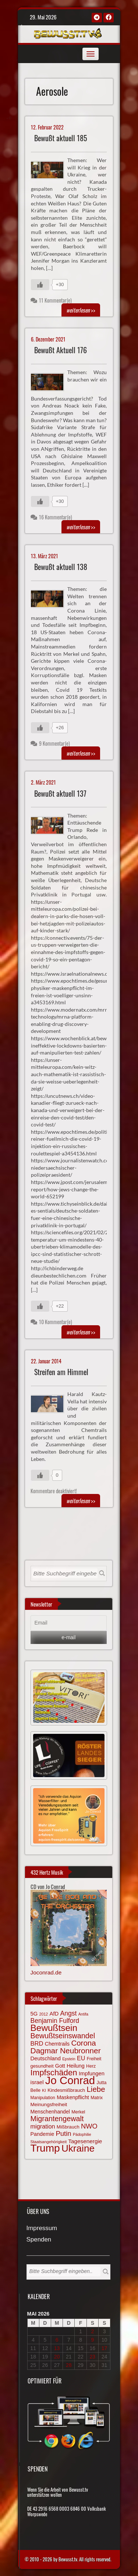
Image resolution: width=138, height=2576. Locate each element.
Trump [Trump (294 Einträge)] (45, 2148)
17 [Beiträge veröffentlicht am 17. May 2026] (104, 2348)
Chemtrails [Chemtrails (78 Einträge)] (57, 2044)
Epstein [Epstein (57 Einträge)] (68, 2059)
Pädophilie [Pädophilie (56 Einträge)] (82, 2134)
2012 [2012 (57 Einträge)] (43, 2014)
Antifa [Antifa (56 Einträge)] (83, 2014)
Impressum (41, 2228)
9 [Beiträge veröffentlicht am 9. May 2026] (92, 2340)
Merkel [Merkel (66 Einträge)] (78, 2112)
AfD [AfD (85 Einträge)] (54, 2014)
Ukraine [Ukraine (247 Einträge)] (78, 2148)
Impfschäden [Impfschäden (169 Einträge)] (54, 2072)
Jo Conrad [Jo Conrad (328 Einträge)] (70, 2080)
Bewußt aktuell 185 (60, 138)
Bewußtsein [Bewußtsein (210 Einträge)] (54, 2028)
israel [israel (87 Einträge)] (37, 2082)
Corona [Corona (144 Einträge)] (83, 2043)
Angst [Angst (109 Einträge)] (68, 2013)
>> (80, 310)
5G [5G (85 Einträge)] (34, 2014)
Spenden (39, 2240)
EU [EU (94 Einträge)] (81, 2058)
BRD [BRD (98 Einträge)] (37, 2043)
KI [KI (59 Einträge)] (44, 2090)
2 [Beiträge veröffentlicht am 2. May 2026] (92, 2331)
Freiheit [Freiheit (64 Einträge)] (94, 2058)
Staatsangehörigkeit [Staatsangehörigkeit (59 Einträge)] (49, 2142)
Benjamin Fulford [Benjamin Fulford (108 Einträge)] (55, 2020)
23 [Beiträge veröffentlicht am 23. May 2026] (93, 2357)
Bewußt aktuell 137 (60, 793)
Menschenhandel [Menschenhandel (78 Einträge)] (50, 2112)
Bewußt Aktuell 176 (60, 350)
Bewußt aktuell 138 (60, 567)
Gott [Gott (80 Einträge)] (60, 2066)
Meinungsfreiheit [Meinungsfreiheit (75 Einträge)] (49, 2104)
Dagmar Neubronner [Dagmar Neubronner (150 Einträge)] (66, 2050)
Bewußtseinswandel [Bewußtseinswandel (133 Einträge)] (63, 2036)
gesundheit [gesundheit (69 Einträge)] (42, 2066)
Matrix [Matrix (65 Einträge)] (97, 2097)
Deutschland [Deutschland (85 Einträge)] (46, 2058)
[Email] (69, 1623)
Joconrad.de (46, 1972)
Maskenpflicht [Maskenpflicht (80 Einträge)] (73, 2097)
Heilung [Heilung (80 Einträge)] (76, 2066)
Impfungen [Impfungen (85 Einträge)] (92, 2073)
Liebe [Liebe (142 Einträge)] (95, 2089)
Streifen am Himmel (61, 1372)
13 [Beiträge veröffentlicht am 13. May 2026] (57, 2348)
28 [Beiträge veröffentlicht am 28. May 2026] (69, 2365)
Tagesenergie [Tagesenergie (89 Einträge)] (85, 2141)
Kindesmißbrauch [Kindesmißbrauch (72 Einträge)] (66, 2090)
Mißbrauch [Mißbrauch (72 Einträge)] (68, 2127)
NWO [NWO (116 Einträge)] (89, 2126)
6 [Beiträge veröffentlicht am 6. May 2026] (57, 2340)
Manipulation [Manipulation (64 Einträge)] (43, 2097)
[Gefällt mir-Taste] (40, 284)
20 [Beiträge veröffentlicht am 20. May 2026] (57, 2357)
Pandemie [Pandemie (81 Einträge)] (42, 2134)
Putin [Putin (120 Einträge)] (63, 2133)
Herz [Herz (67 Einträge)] (91, 2066)
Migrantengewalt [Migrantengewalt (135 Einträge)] (57, 2119)
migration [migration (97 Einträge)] (43, 2126)
